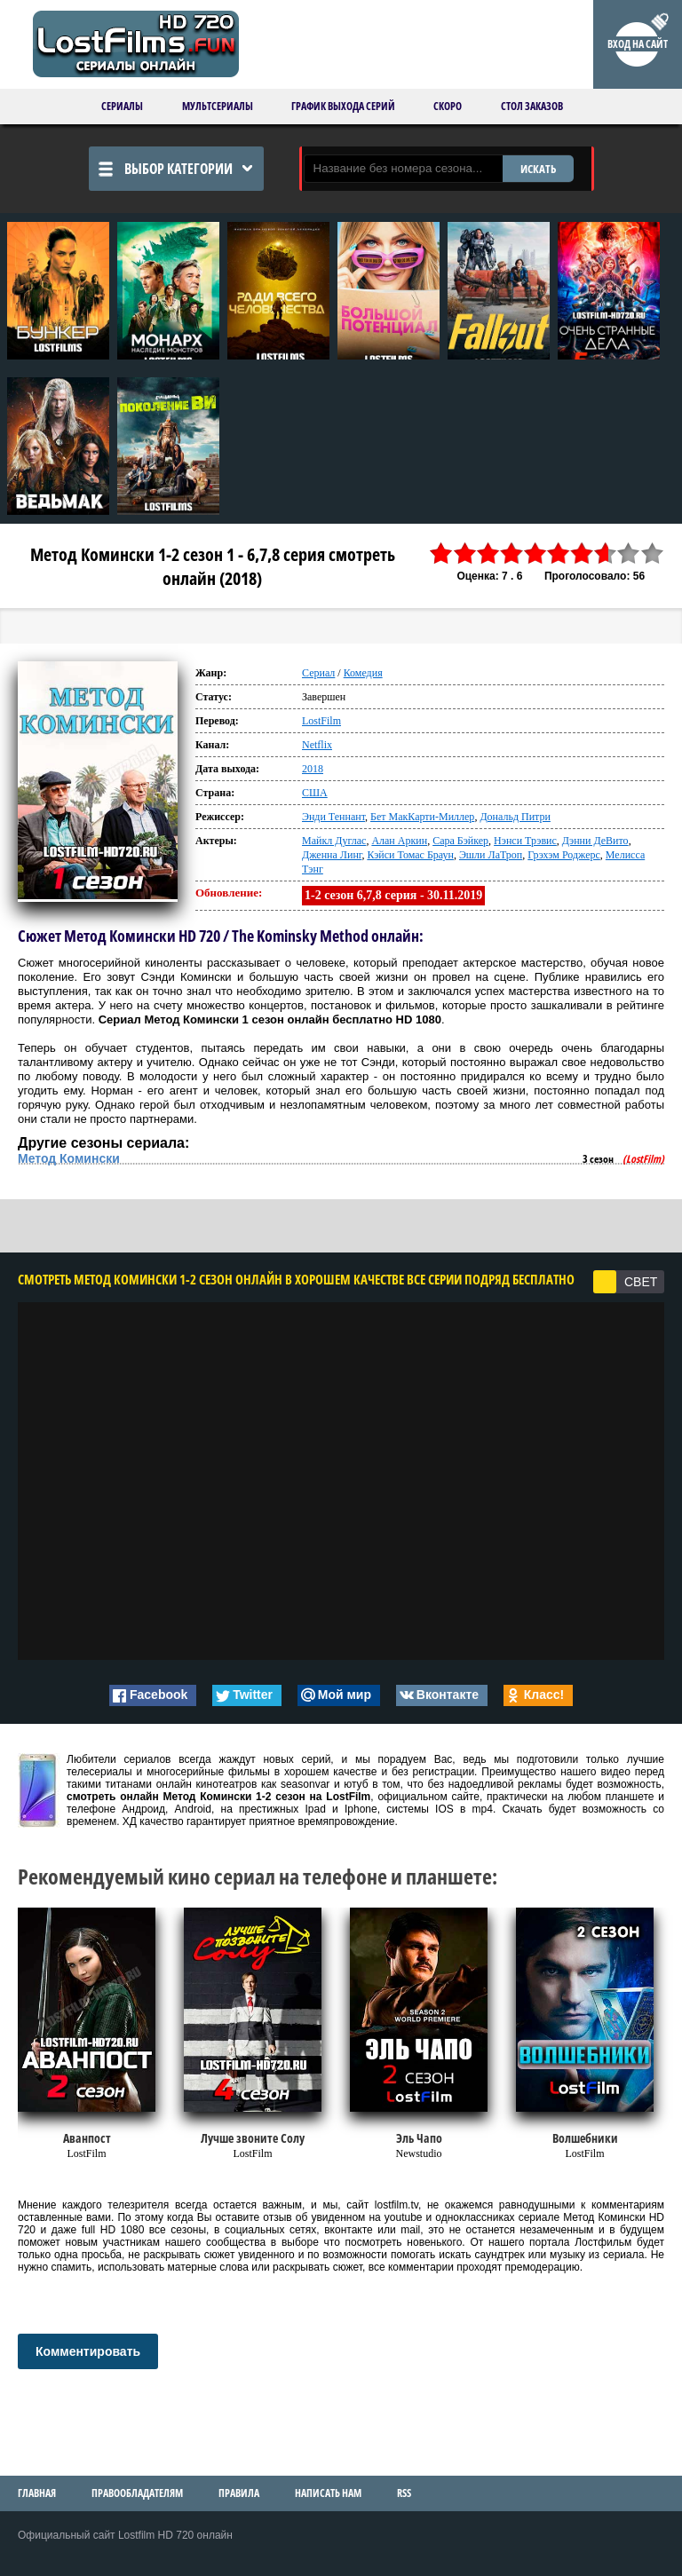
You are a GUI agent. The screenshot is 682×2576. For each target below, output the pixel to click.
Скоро (447, 106)
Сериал (318, 673)
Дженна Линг (331, 855)
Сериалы (122, 106)
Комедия (363, 673)
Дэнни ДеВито (595, 840)
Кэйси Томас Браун (410, 855)
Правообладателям (137, 2493)
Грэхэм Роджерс (563, 855)
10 (652, 553)
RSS (404, 2493)
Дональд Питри (515, 816)
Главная (37, 2493)
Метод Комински (69, 1158)
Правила (238, 2493)
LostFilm (321, 721)
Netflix (317, 745)
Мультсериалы (217, 106)
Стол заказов (532, 106)
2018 (312, 769)
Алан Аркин (399, 840)
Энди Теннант (333, 816)
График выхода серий (343, 106)
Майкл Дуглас (334, 840)
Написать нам (328, 2493)
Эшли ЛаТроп (490, 855)
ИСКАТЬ (538, 169)
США (315, 792)
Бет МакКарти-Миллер (422, 816)
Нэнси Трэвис (525, 840)
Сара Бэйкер (460, 840)
